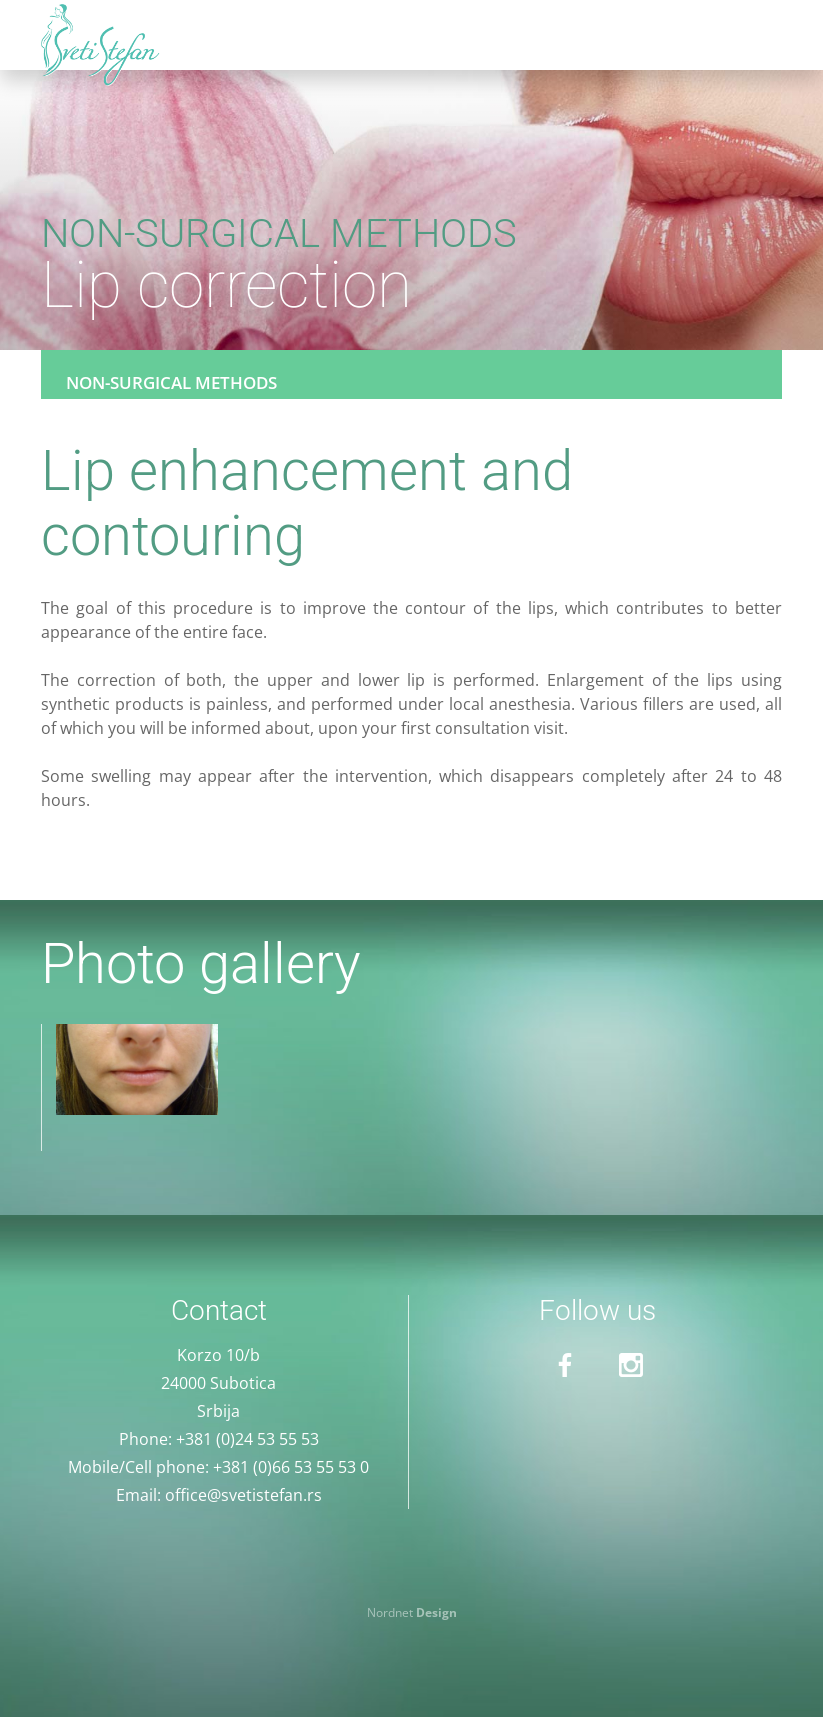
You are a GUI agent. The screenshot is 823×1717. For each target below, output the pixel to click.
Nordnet (412, 1612)
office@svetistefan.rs (243, 1495)
